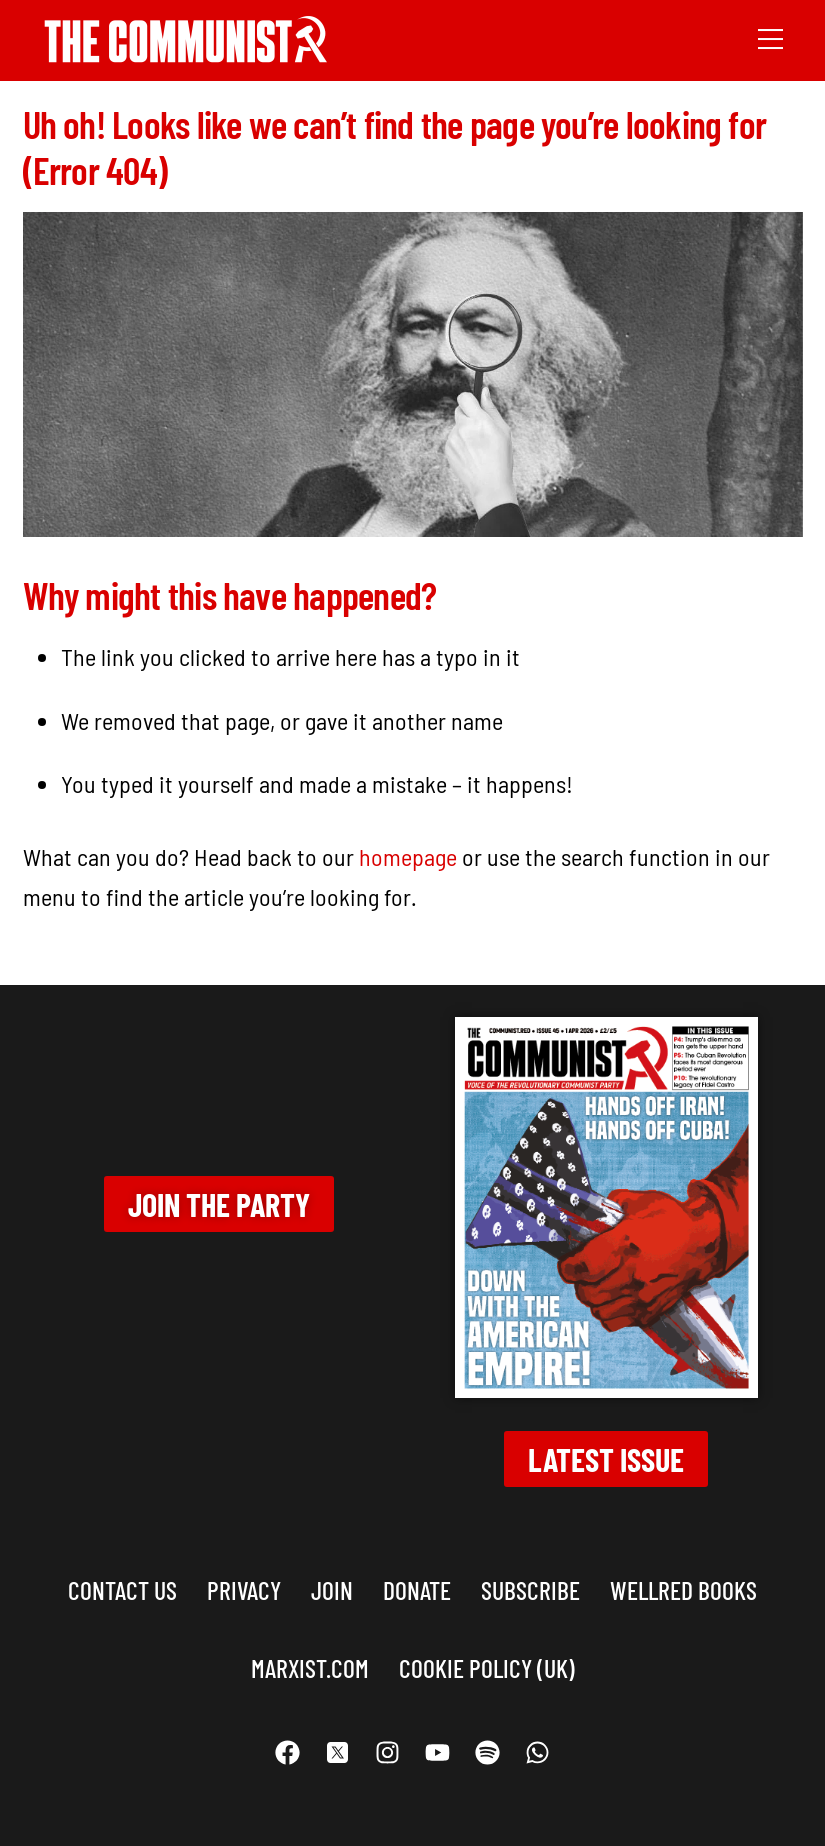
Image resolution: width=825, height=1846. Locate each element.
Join (332, 1589)
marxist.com (310, 1667)
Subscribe (530, 1589)
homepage (408, 856)
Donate (417, 1589)
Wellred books (683, 1589)
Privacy (244, 1589)
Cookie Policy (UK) (487, 1667)
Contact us (122, 1589)
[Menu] (770, 37)
